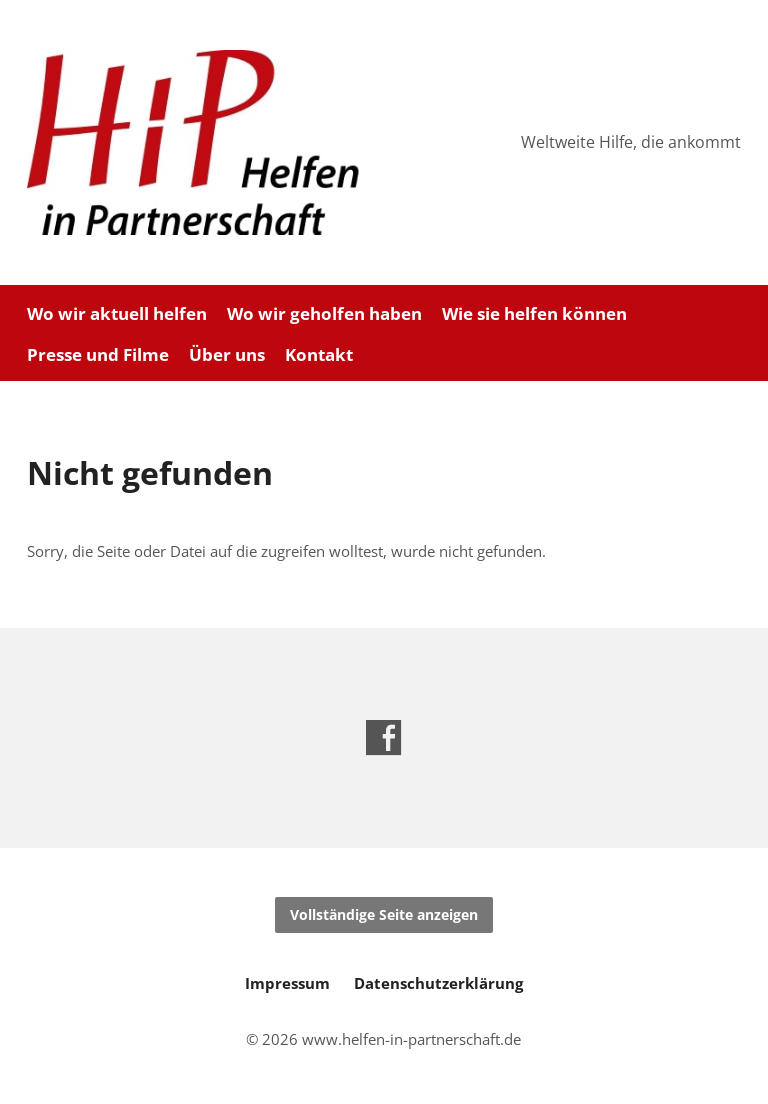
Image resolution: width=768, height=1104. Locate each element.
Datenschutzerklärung (438, 983)
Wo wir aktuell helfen (117, 314)
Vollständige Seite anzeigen (384, 914)
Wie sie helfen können (534, 314)
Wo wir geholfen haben (324, 314)
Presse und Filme (98, 355)
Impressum (287, 983)
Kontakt (319, 355)
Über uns (227, 355)
